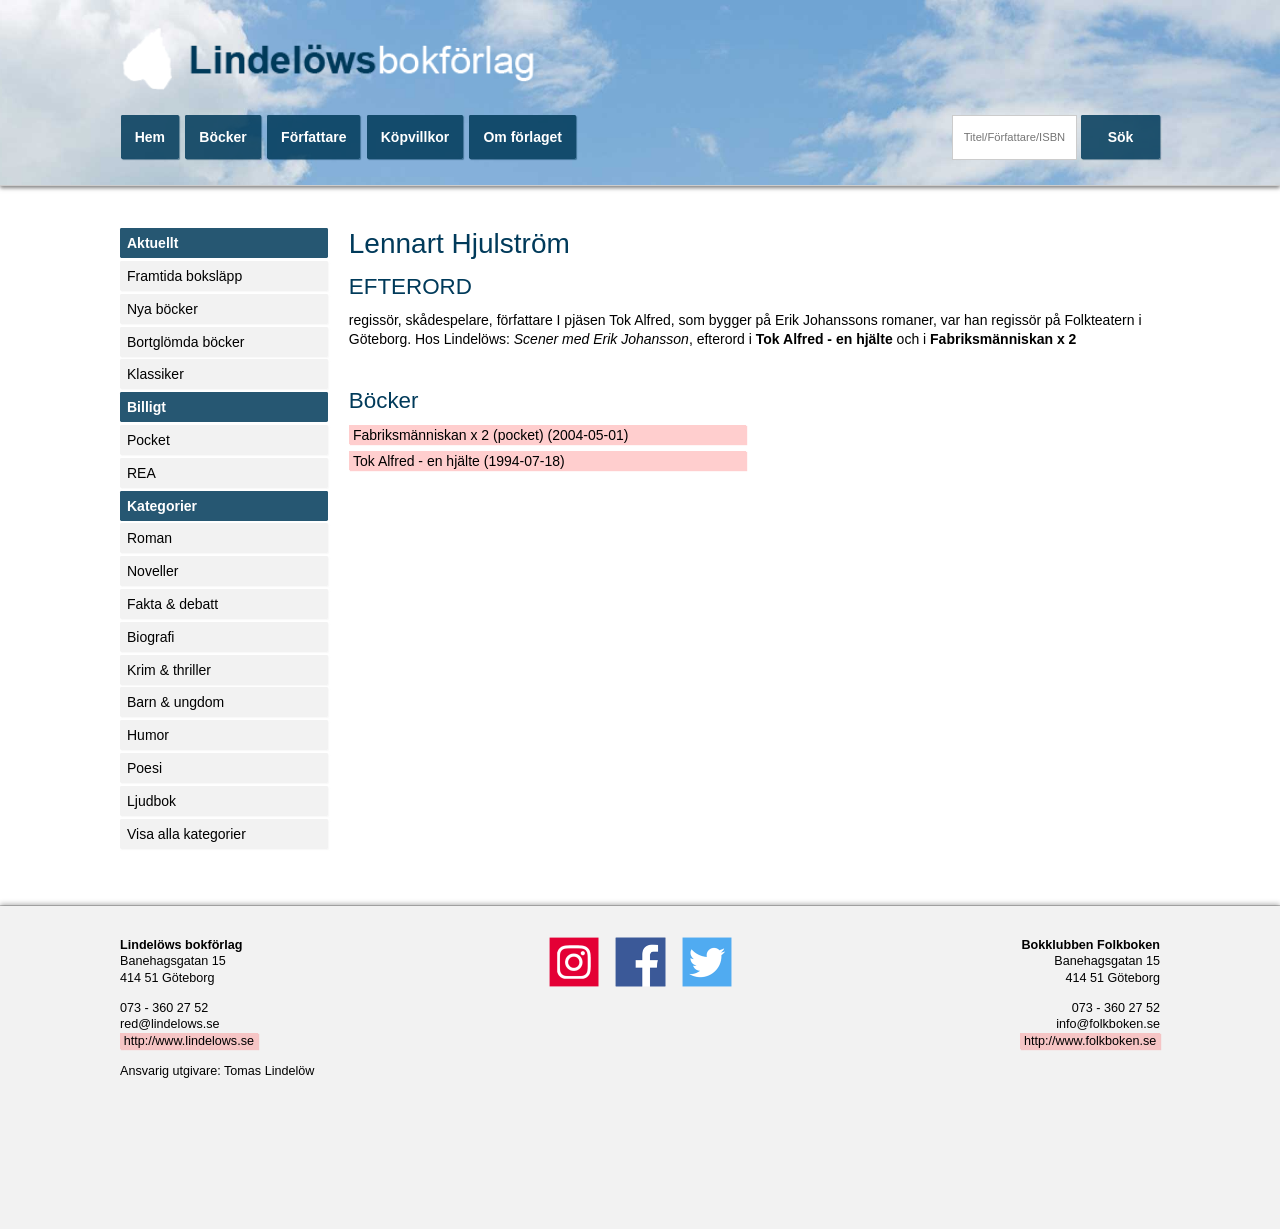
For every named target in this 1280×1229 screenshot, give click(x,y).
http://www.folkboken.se (1090, 1041)
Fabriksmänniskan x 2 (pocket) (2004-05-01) (490, 435)
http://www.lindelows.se (189, 1041)
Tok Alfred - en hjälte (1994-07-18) (459, 461)
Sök (1121, 137)
